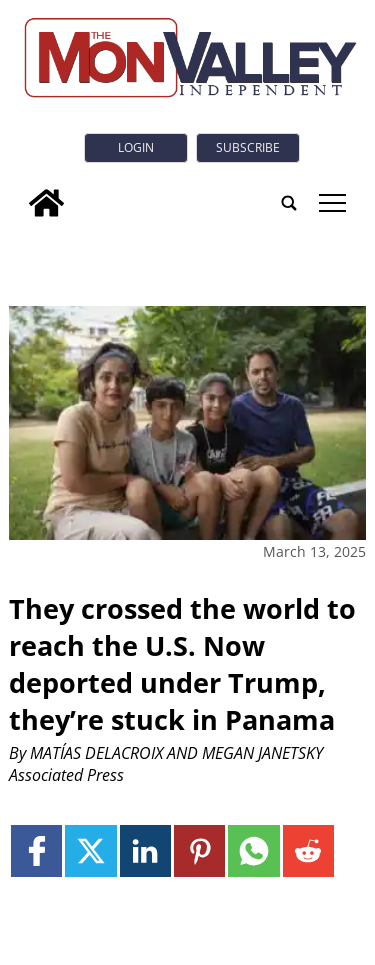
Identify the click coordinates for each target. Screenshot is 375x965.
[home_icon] (46, 203)
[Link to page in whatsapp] (253, 850)
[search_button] (289, 203)
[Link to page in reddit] (308, 850)
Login (136, 147)
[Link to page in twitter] (90, 850)
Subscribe (248, 147)
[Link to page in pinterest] (199, 850)
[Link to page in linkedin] (145, 850)
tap (332, 203)
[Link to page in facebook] (36, 850)
